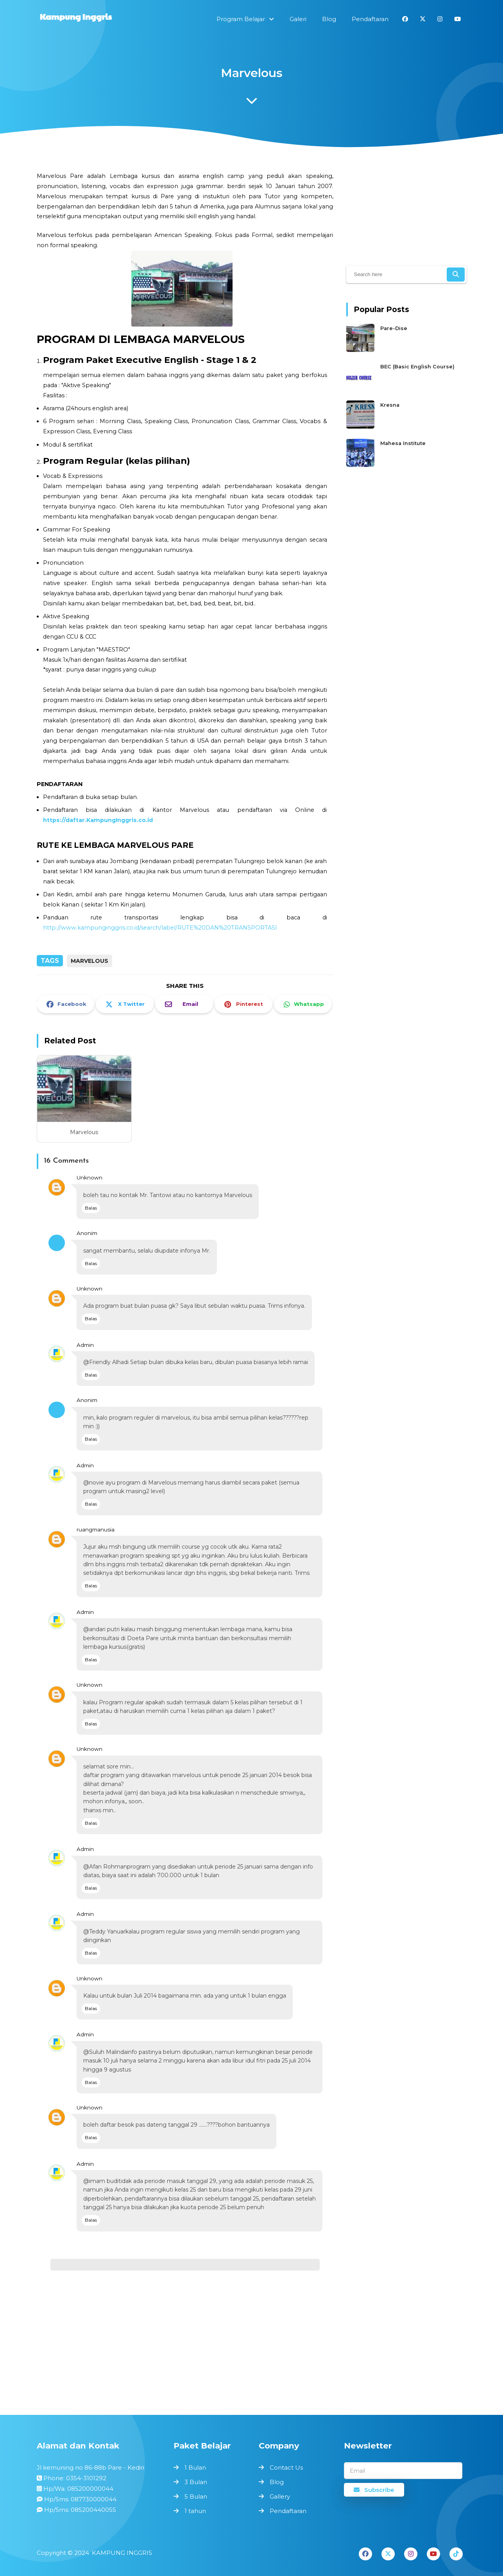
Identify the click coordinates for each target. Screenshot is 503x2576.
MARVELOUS (89, 960)
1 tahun (195, 2511)
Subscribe (374, 2489)
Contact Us (286, 2467)
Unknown (89, 1177)
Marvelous (84, 1132)
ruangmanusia (96, 1529)
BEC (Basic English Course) (417, 367)
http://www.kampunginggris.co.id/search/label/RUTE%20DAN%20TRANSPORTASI (160, 927)
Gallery (280, 2496)
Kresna (389, 405)
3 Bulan (195, 2482)
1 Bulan (195, 2467)
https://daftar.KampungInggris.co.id (98, 820)
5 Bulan (195, 2496)
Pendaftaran (288, 2511)
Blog (277, 2482)
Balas (91, 1208)
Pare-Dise (393, 329)
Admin (85, 1345)
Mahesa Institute (402, 443)
